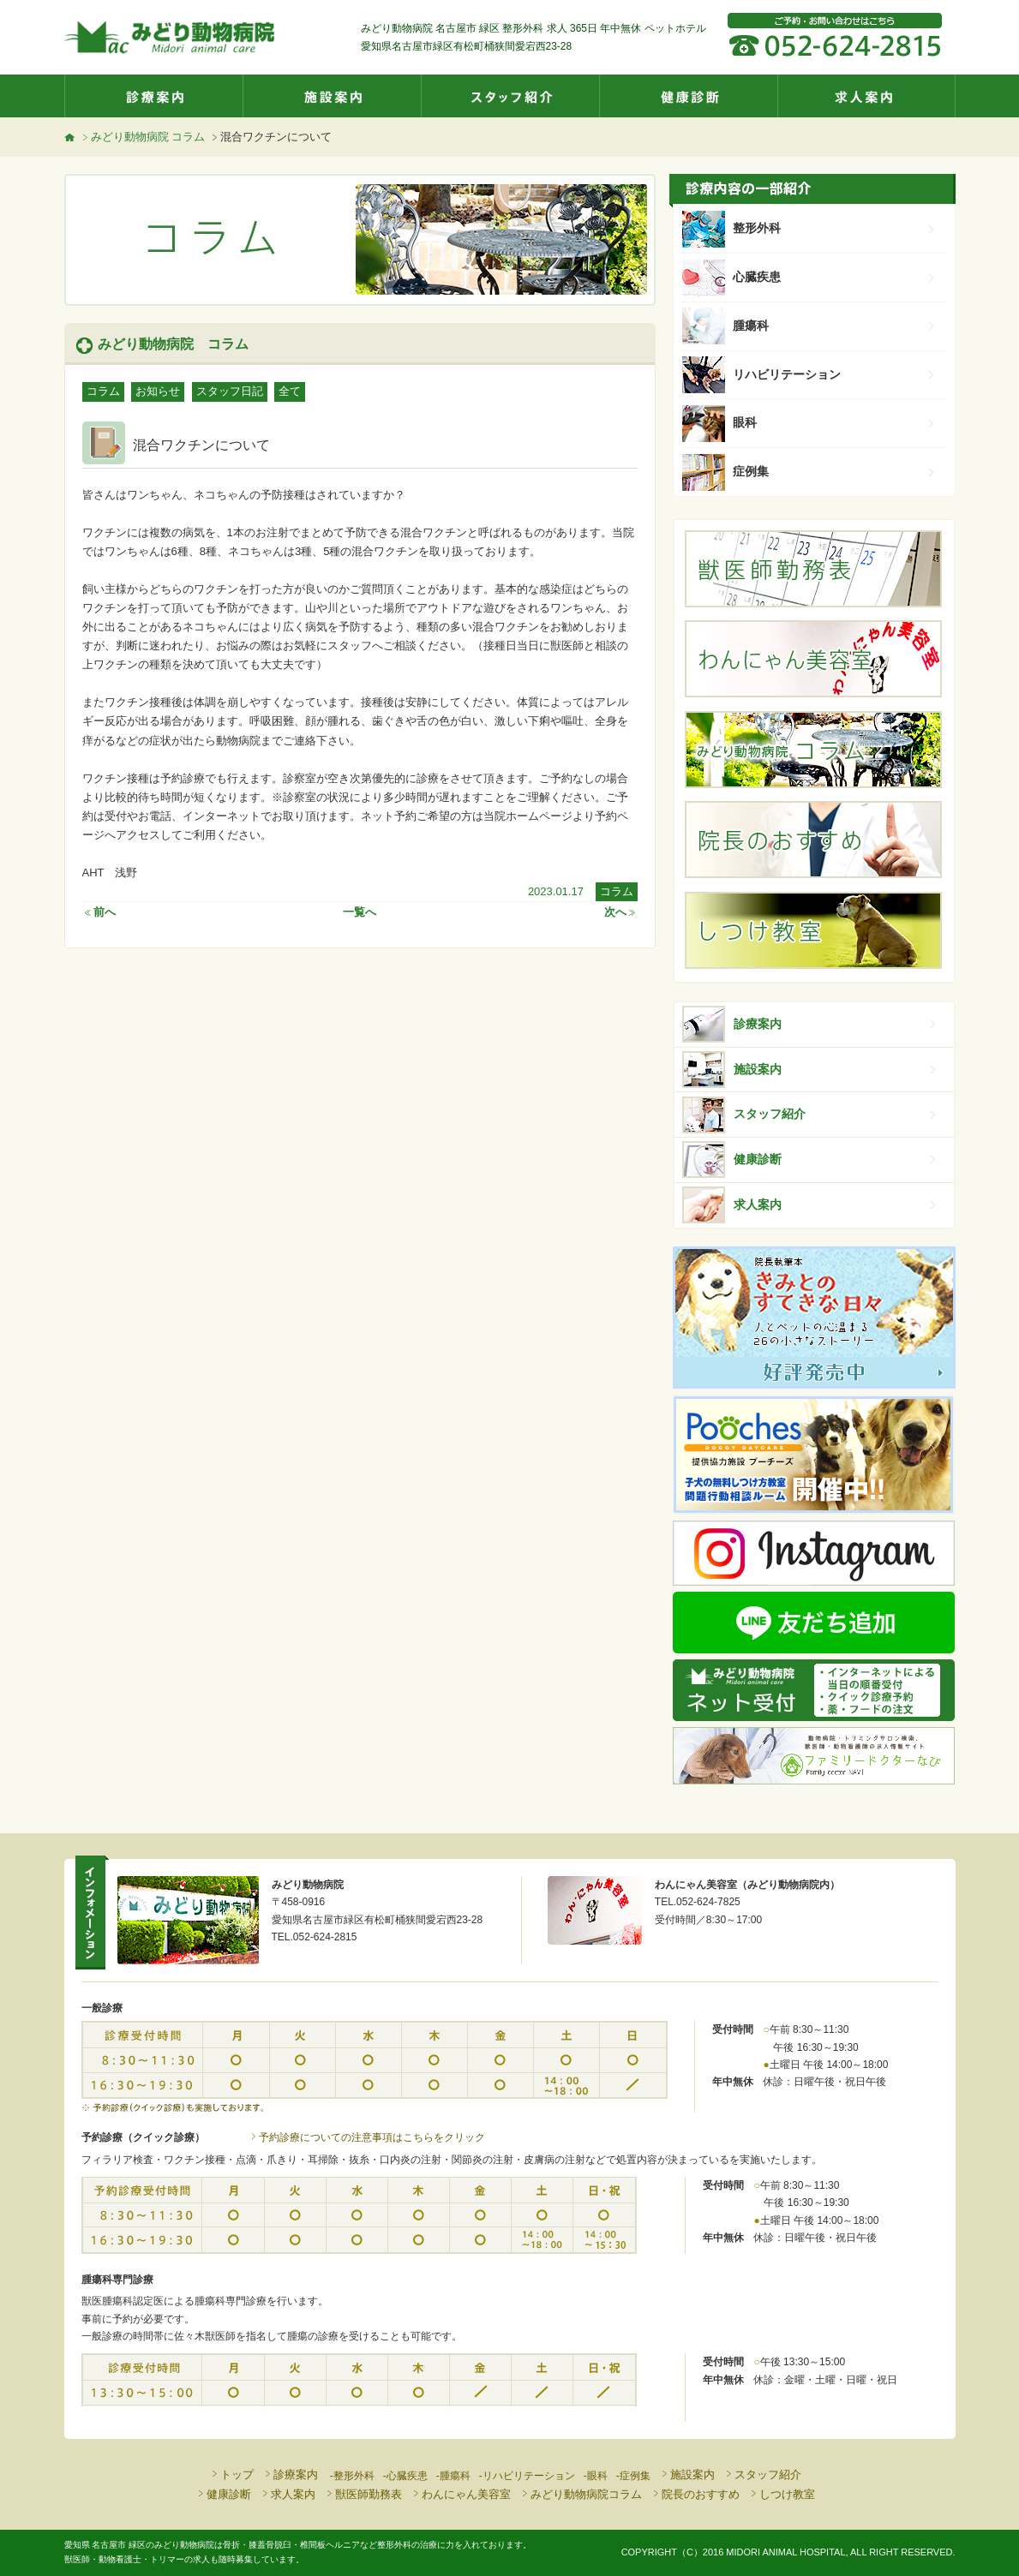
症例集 (835, 471)
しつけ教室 (781, 2494)
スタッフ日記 (229, 391)
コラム (103, 391)
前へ (99, 911)
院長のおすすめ (695, 2494)
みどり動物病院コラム (580, 2494)
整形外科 (835, 228)
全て (290, 391)
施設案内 (332, 96)
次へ (621, 911)
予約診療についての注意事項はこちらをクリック (367, 2137)
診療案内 (153, 96)
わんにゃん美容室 (461, 2494)
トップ (231, 2474)
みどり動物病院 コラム (143, 136)
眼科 (835, 422)
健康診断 (688, 96)
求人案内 (866, 96)
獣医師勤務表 (363, 2494)
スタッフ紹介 (510, 96)
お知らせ (157, 391)
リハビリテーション (835, 374)
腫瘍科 (835, 325)
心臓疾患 (835, 277)
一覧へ (359, 911)
